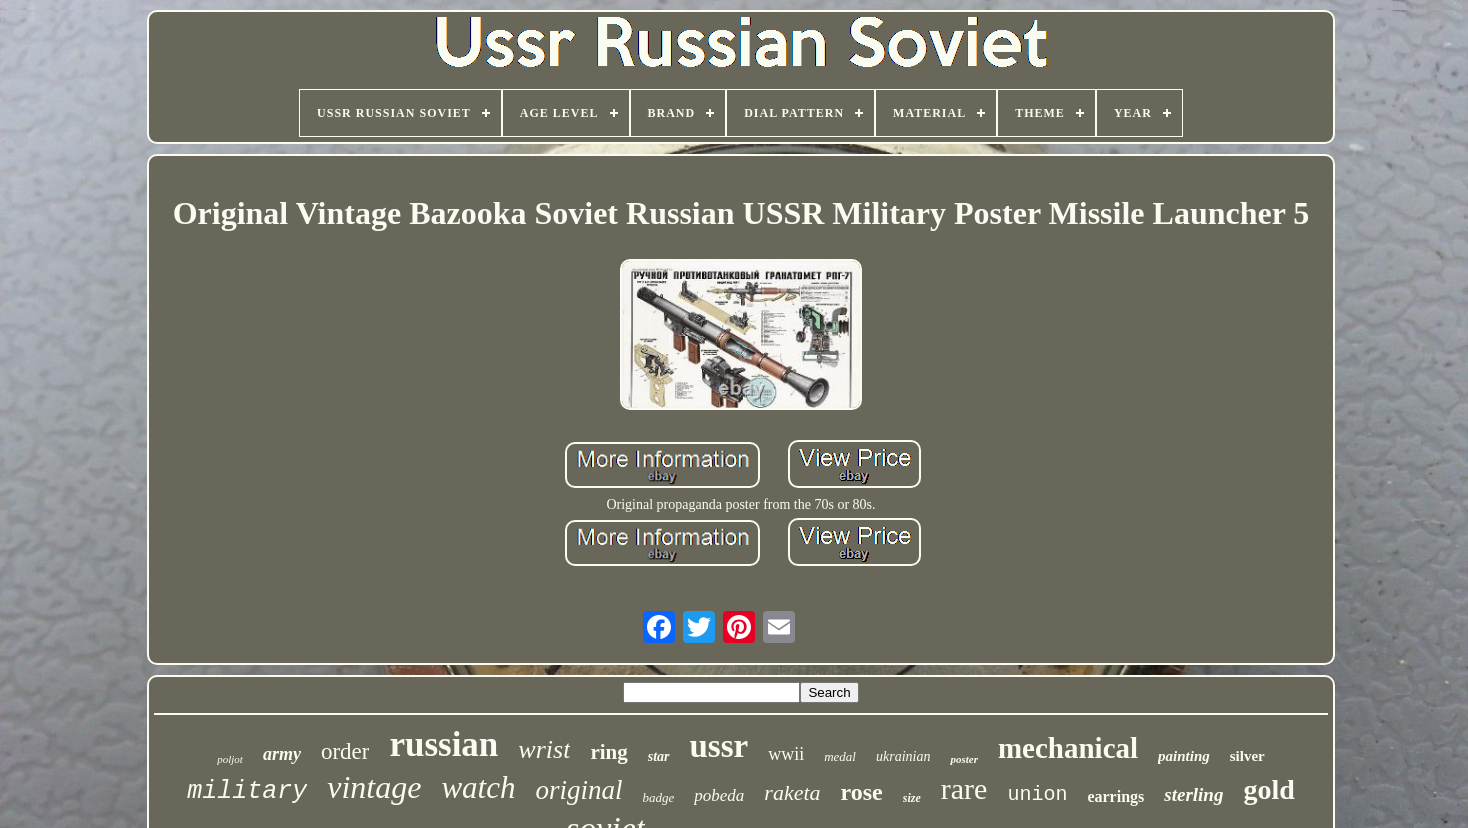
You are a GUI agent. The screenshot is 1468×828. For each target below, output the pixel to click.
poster (964, 759)
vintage (374, 787)
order (345, 751)
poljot (230, 759)
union (1037, 794)
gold (1268, 789)
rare (964, 788)
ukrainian (903, 756)
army (282, 754)
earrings (1115, 796)
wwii (786, 754)
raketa (792, 792)
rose (862, 792)
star (659, 756)
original (579, 790)
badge (659, 797)
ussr (719, 746)
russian (443, 744)
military (247, 791)
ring (608, 752)
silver (1247, 756)
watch (478, 787)
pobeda (719, 795)
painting (1184, 756)
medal (840, 756)
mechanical (1068, 748)
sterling (1193, 794)
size (912, 798)
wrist (544, 749)
